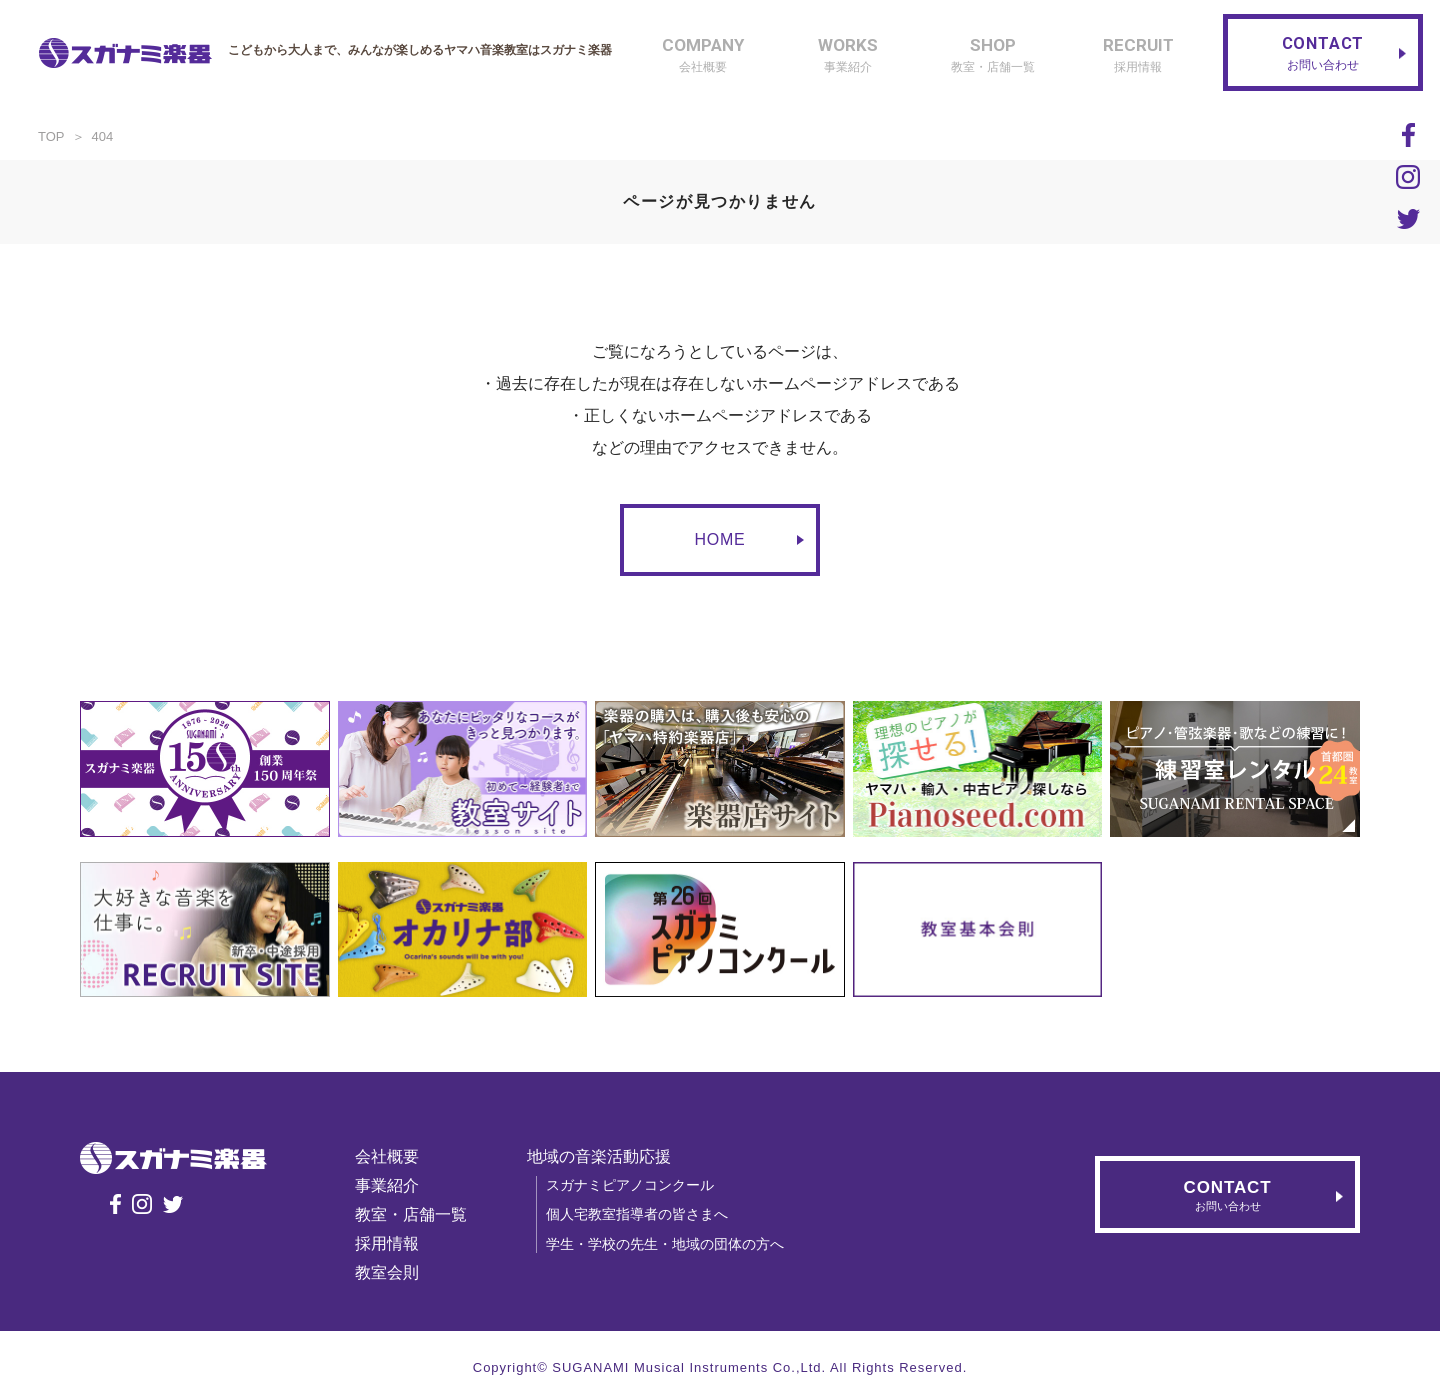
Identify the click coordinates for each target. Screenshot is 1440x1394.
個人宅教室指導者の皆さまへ (637, 1214)
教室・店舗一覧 (411, 1214)
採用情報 (387, 1243)
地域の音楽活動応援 (599, 1156)
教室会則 (387, 1272)
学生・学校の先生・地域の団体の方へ (665, 1244)
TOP (51, 136)
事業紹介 (387, 1185)
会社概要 (387, 1156)
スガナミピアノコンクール (630, 1185)
